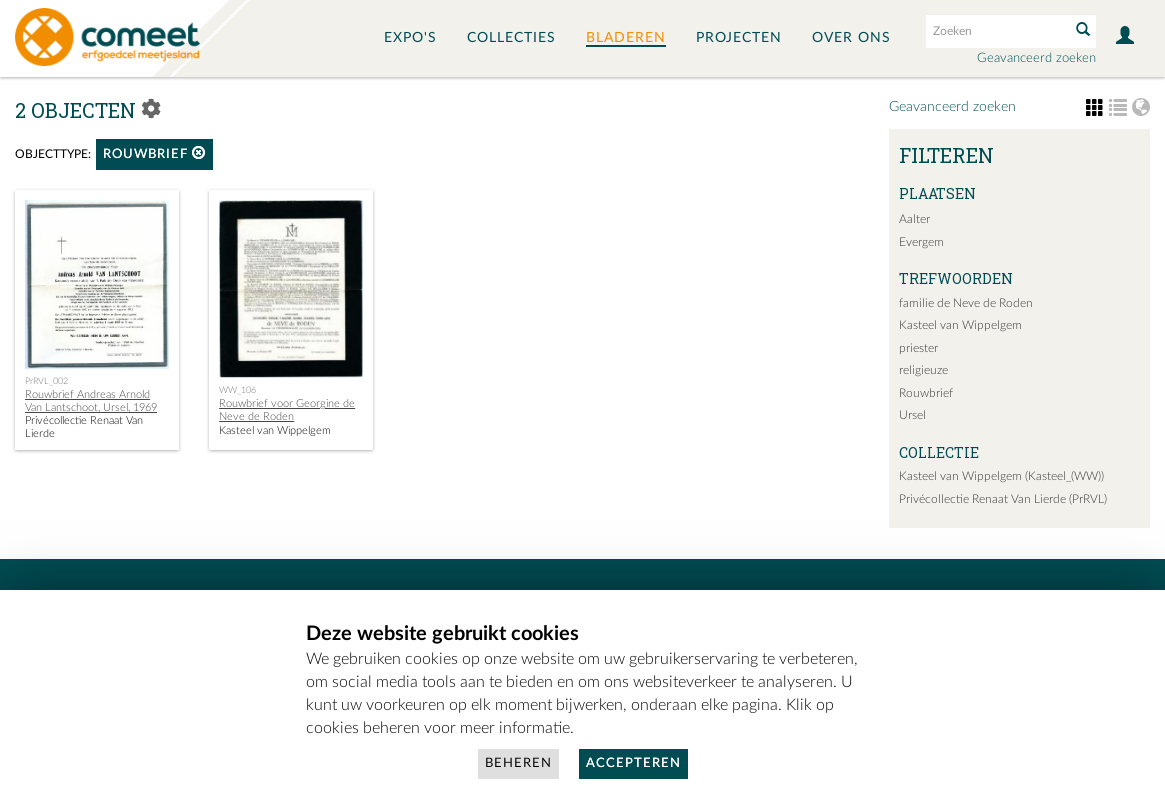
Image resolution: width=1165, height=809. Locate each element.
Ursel (912, 415)
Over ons (851, 38)
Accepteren (633, 763)
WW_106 (237, 390)
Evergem (921, 242)
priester (918, 348)
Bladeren (626, 38)
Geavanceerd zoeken (1036, 58)
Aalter (914, 219)
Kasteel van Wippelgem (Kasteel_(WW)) (1001, 476)
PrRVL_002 (46, 381)
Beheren (518, 763)
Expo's (410, 38)
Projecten (739, 38)
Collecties (511, 38)
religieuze (923, 370)
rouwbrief (154, 153)
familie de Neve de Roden (966, 303)
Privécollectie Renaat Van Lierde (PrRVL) (1003, 499)
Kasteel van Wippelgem (960, 325)
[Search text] (996, 31)
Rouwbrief (926, 393)
